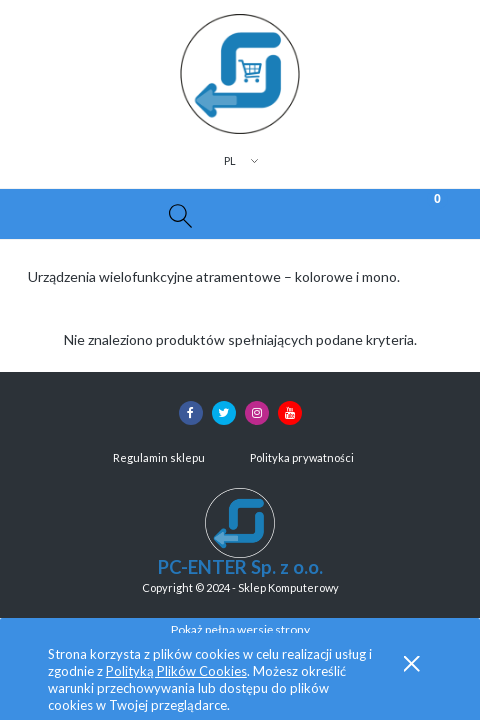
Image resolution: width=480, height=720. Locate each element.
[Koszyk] (420, 214)
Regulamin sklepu (159, 457)
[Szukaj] (180, 214)
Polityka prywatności (302, 457)
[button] (60, 214)
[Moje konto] (300, 217)
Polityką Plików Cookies (176, 671)
